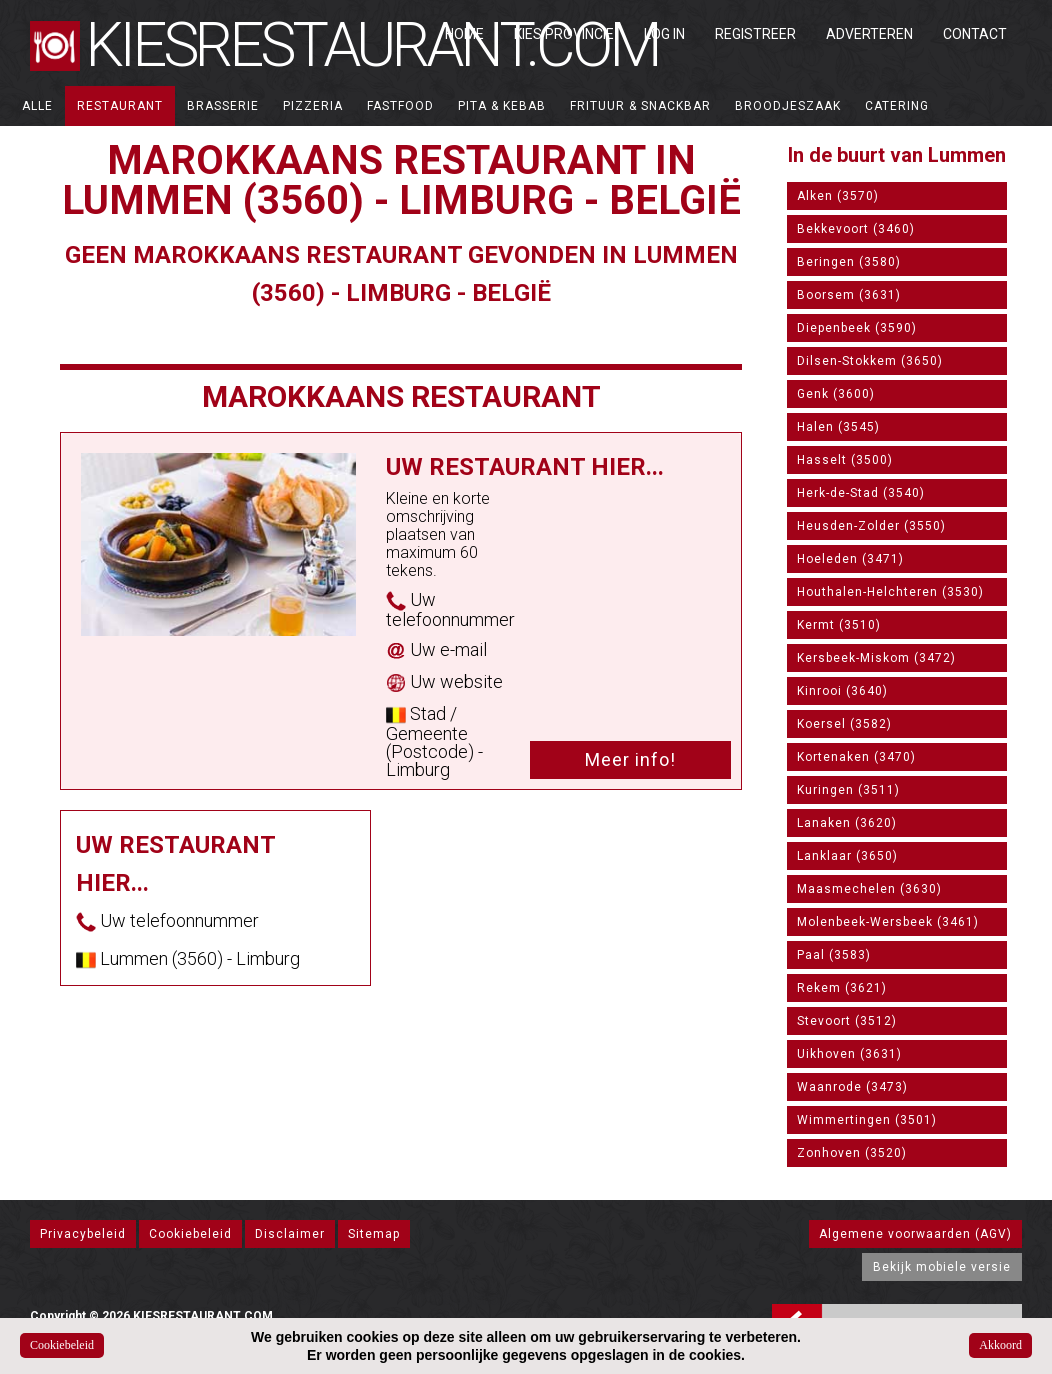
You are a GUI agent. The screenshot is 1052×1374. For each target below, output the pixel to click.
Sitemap (374, 1234)
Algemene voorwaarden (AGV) (915, 1234)
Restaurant (120, 106)
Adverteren (869, 34)
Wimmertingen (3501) (867, 1120)
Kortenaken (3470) (856, 757)
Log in (664, 34)
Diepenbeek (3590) (857, 328)
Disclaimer (290, 1234)
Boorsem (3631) (849, 295)
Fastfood (400, 106)
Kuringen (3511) (848, 790)
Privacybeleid (83, 1234)
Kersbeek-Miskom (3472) (876, 658)
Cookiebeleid (190, 1234)
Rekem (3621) (842, 988)
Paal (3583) (834, 955)
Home (464, 34)
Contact (975, 34)
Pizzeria (313, 106)
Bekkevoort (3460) (856, 229)
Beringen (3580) (849, 262)
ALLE (37, 106)
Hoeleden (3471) (850, 559)
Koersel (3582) (844, 724)
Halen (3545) (838, 427)
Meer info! (630, 759)
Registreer (755, 34)
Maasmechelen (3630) (869, 889)
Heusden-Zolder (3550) (871, 526)
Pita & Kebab (502, 106)
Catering (897, 106)
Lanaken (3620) (847, 823)
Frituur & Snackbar (640, 106)
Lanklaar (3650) (847, 856)
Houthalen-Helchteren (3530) (890, 592)
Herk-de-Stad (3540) (861, 493)
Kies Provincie (564, 34)
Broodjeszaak (788, 106)
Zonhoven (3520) (852, 1153)
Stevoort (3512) (847, 1021)
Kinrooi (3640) (842, 691)
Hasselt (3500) (845, 460)
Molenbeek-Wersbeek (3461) (888, 922)
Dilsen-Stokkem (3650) (870, 361)
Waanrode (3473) (852, 1087)
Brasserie (223, 106)
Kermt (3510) (839, 625)
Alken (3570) (838, 196)
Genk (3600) (836, 394)
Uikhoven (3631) (849, 1054)
